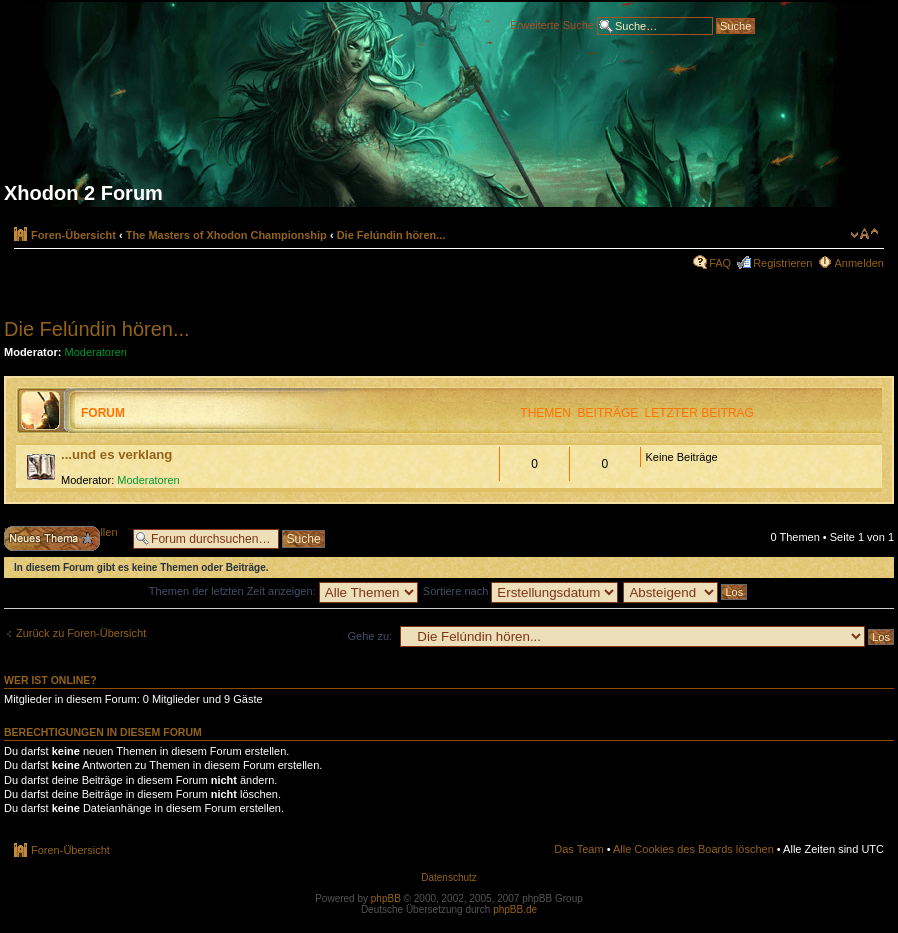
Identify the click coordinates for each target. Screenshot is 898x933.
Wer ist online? (50, 680)
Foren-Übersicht (73, 235)
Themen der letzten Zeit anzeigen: (283, 591)
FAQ (720, 263)
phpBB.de (515, 909)
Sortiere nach (520, 591)
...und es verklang (116, 454)
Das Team (578, 849)
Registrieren (782, 263)
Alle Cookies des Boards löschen (693, 849)
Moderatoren (96, 352)
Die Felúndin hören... (391, 235)
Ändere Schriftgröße (864, 234)
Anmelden (859, 263)
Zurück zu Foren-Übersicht (81, 633)
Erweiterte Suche (552, 24)
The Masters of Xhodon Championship (226, 235)
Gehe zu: (369, 636)
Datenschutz (449, 877)
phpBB (386, 898)
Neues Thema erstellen (63, 538)
